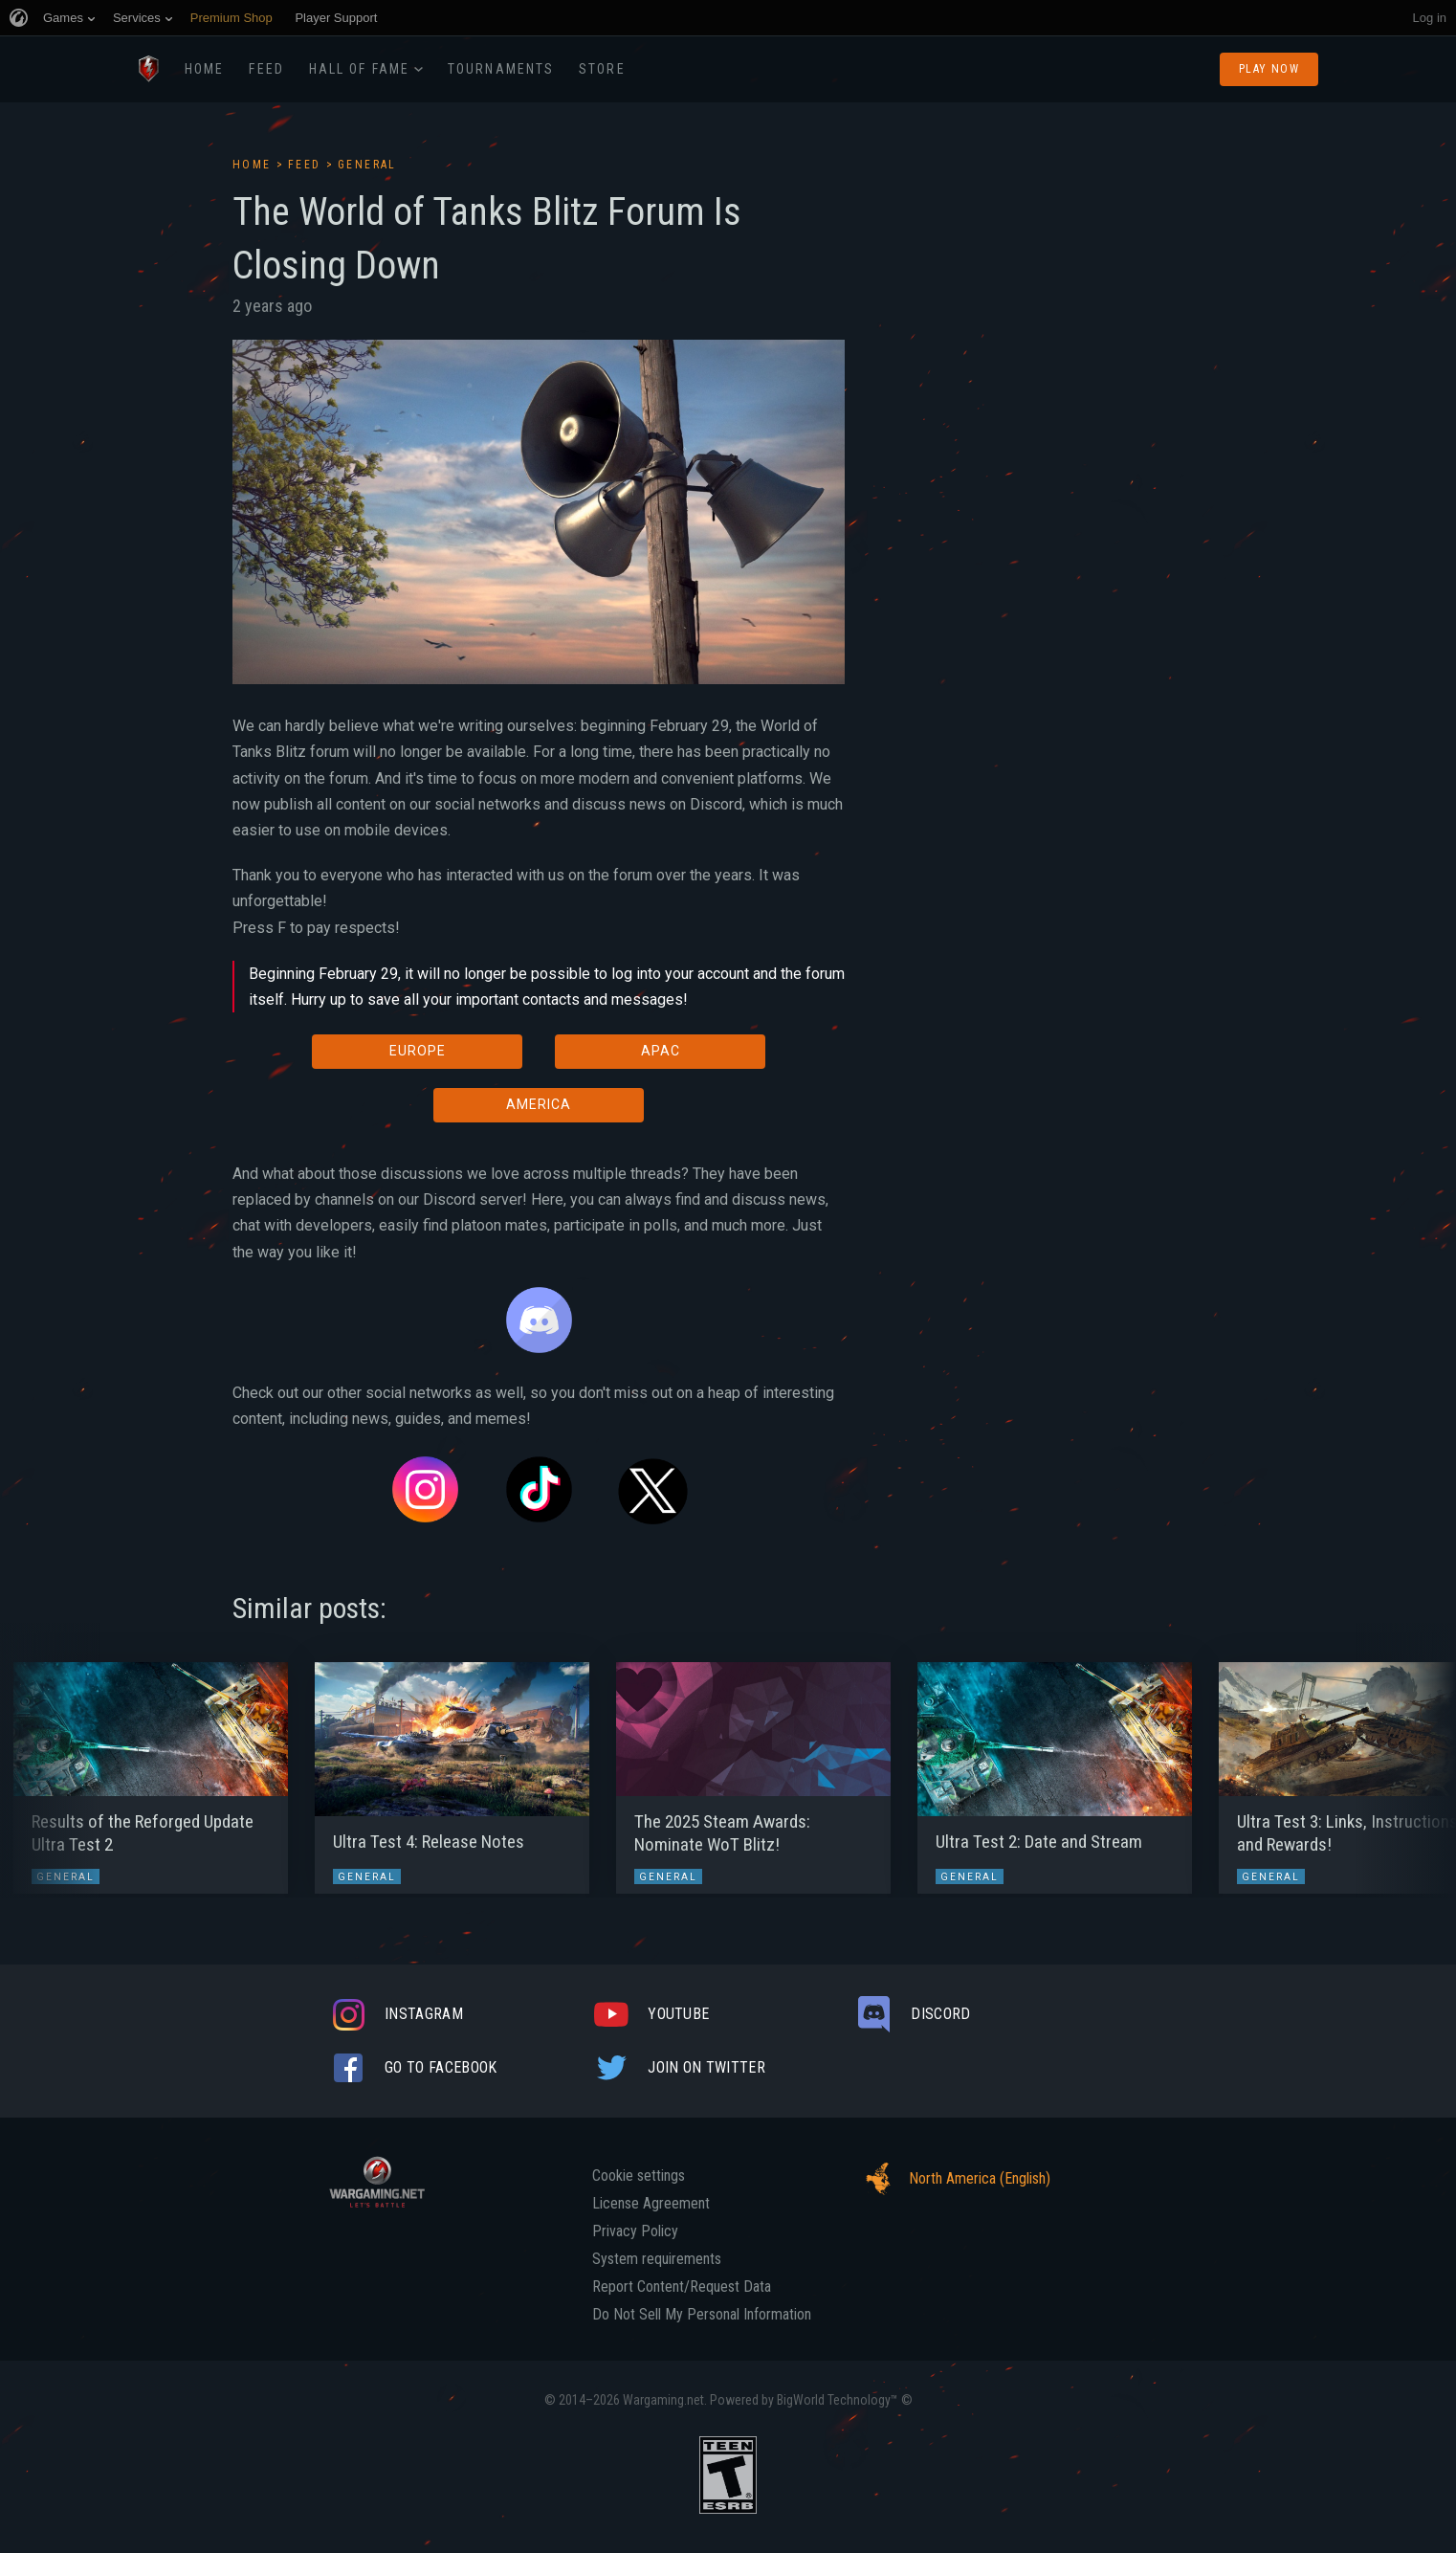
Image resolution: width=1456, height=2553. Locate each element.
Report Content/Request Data (681, 2287)
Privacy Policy (635, 2231)
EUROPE (417, 1050)
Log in (1429, 18)
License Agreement (651, 2203)
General (367, 164)
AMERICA (538, 1104)
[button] (50, 1768)
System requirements (656, 2259)
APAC (660, 1050)
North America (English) (952, 2179)
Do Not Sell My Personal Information (701, 2314)
